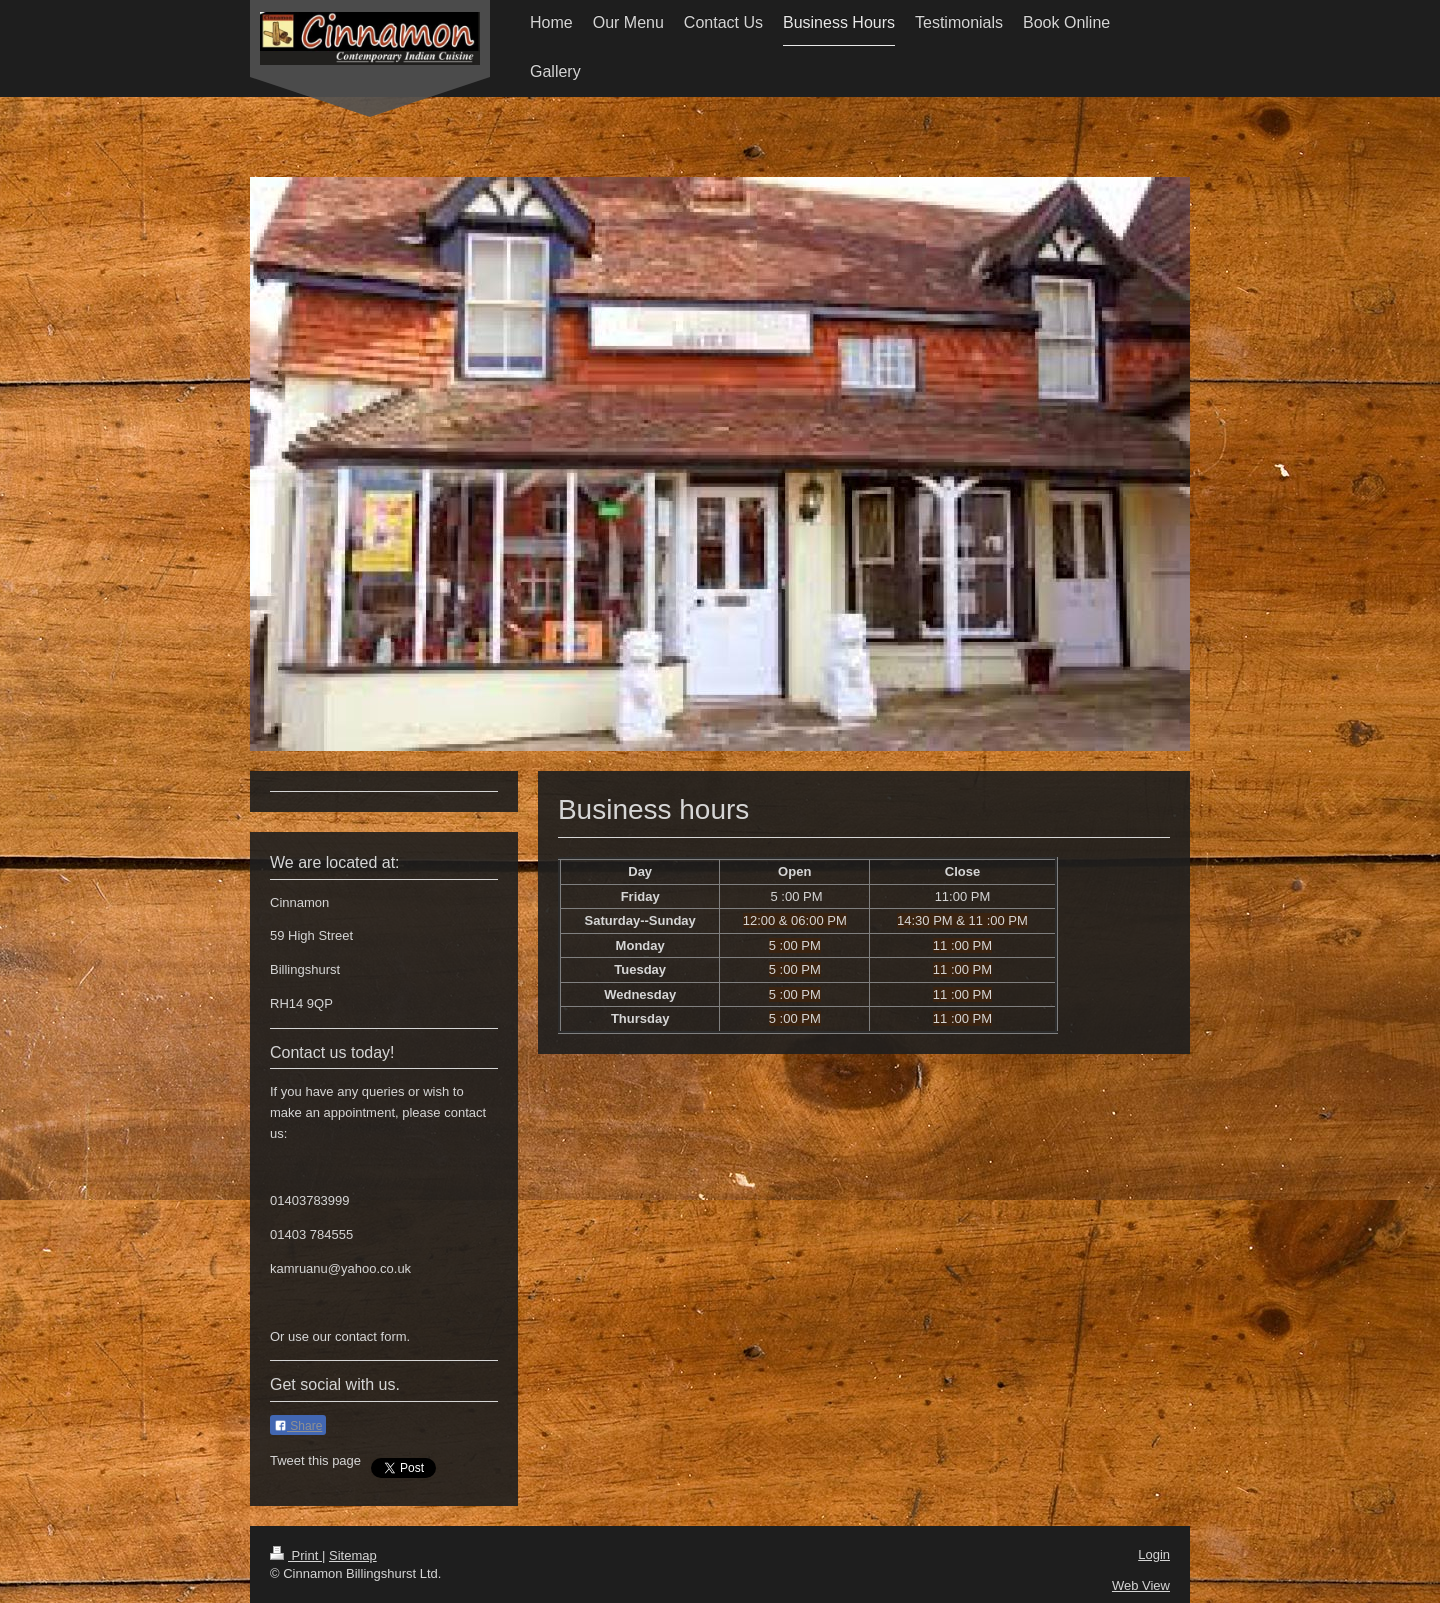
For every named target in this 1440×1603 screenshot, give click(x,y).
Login (1154, 1554)
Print (296, 1555)
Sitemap (353, 1555)
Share (298, 1426)
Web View (1141, 1585)
